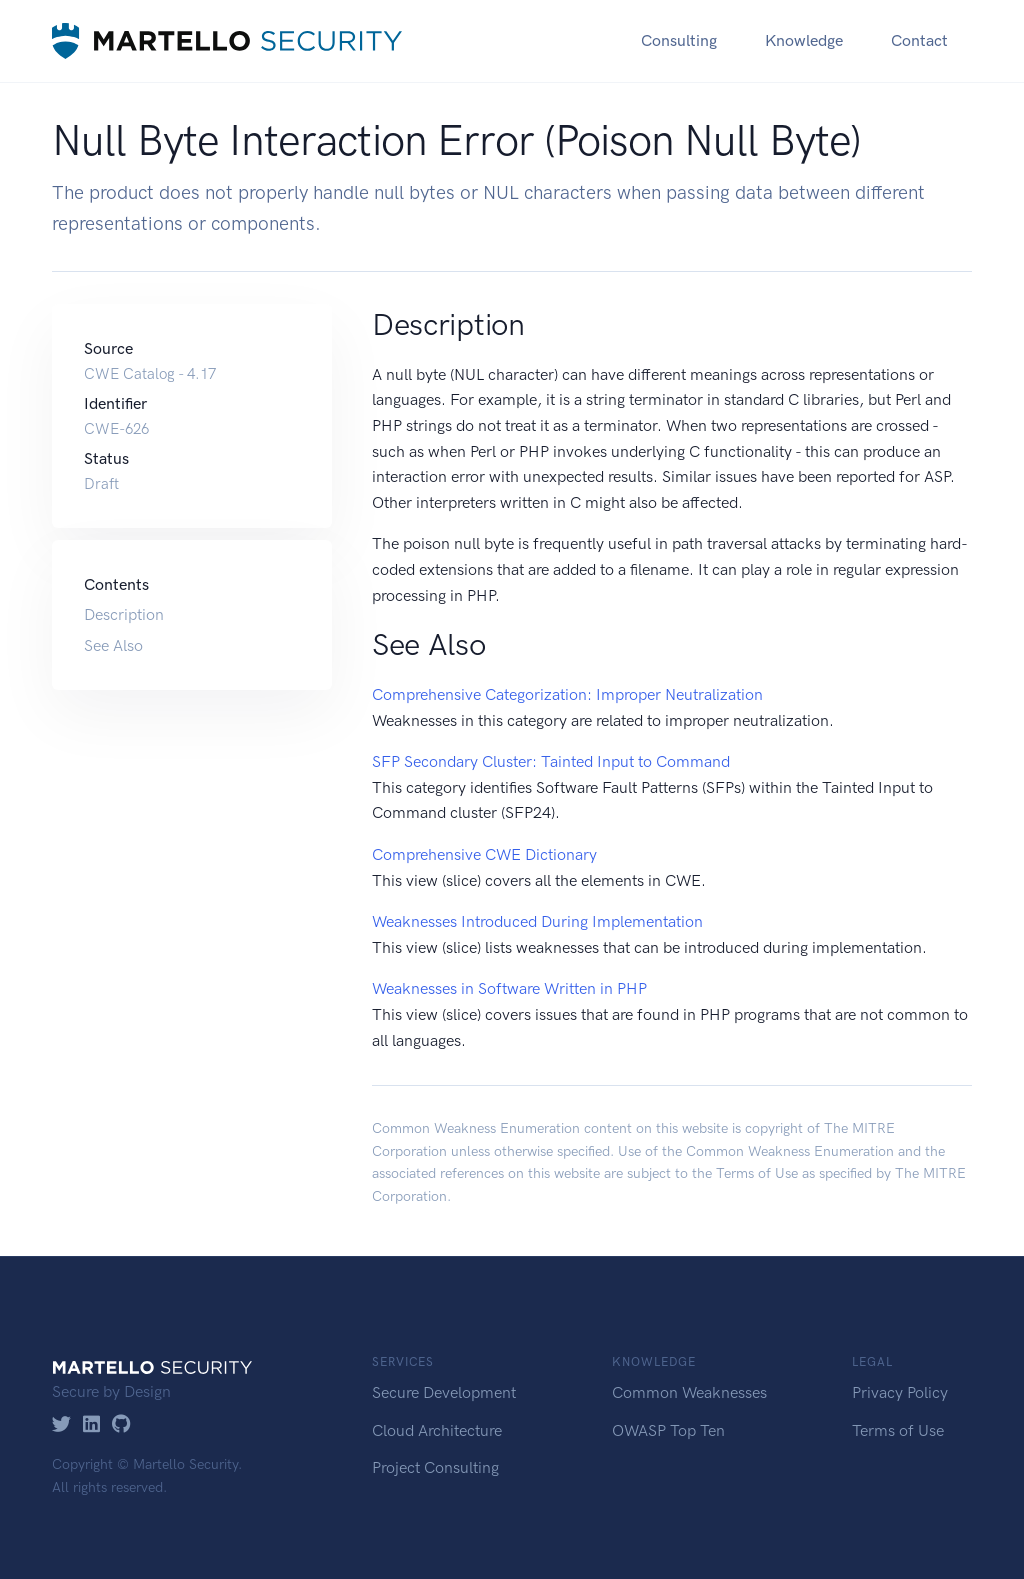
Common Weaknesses (689, 1392)
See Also (113, 645)
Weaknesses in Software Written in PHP (509, 988)
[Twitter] (61, 1425)
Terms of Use (757, 1173)
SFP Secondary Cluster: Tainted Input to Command (551, 761)
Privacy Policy (900, 1392)
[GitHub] (121, 1425)
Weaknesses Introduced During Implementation (537, 921)
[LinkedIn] (91, 1425)
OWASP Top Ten (668, 1430)
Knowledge (804, 40)
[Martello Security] (227, 40)
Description (124, 614)
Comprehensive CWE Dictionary (484, 854)
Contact (919, 40)
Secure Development (444, 1392)
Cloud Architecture (437, 1430)
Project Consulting (435, 1467)
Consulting (679, 40)
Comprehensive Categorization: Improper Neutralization (567, 694)
